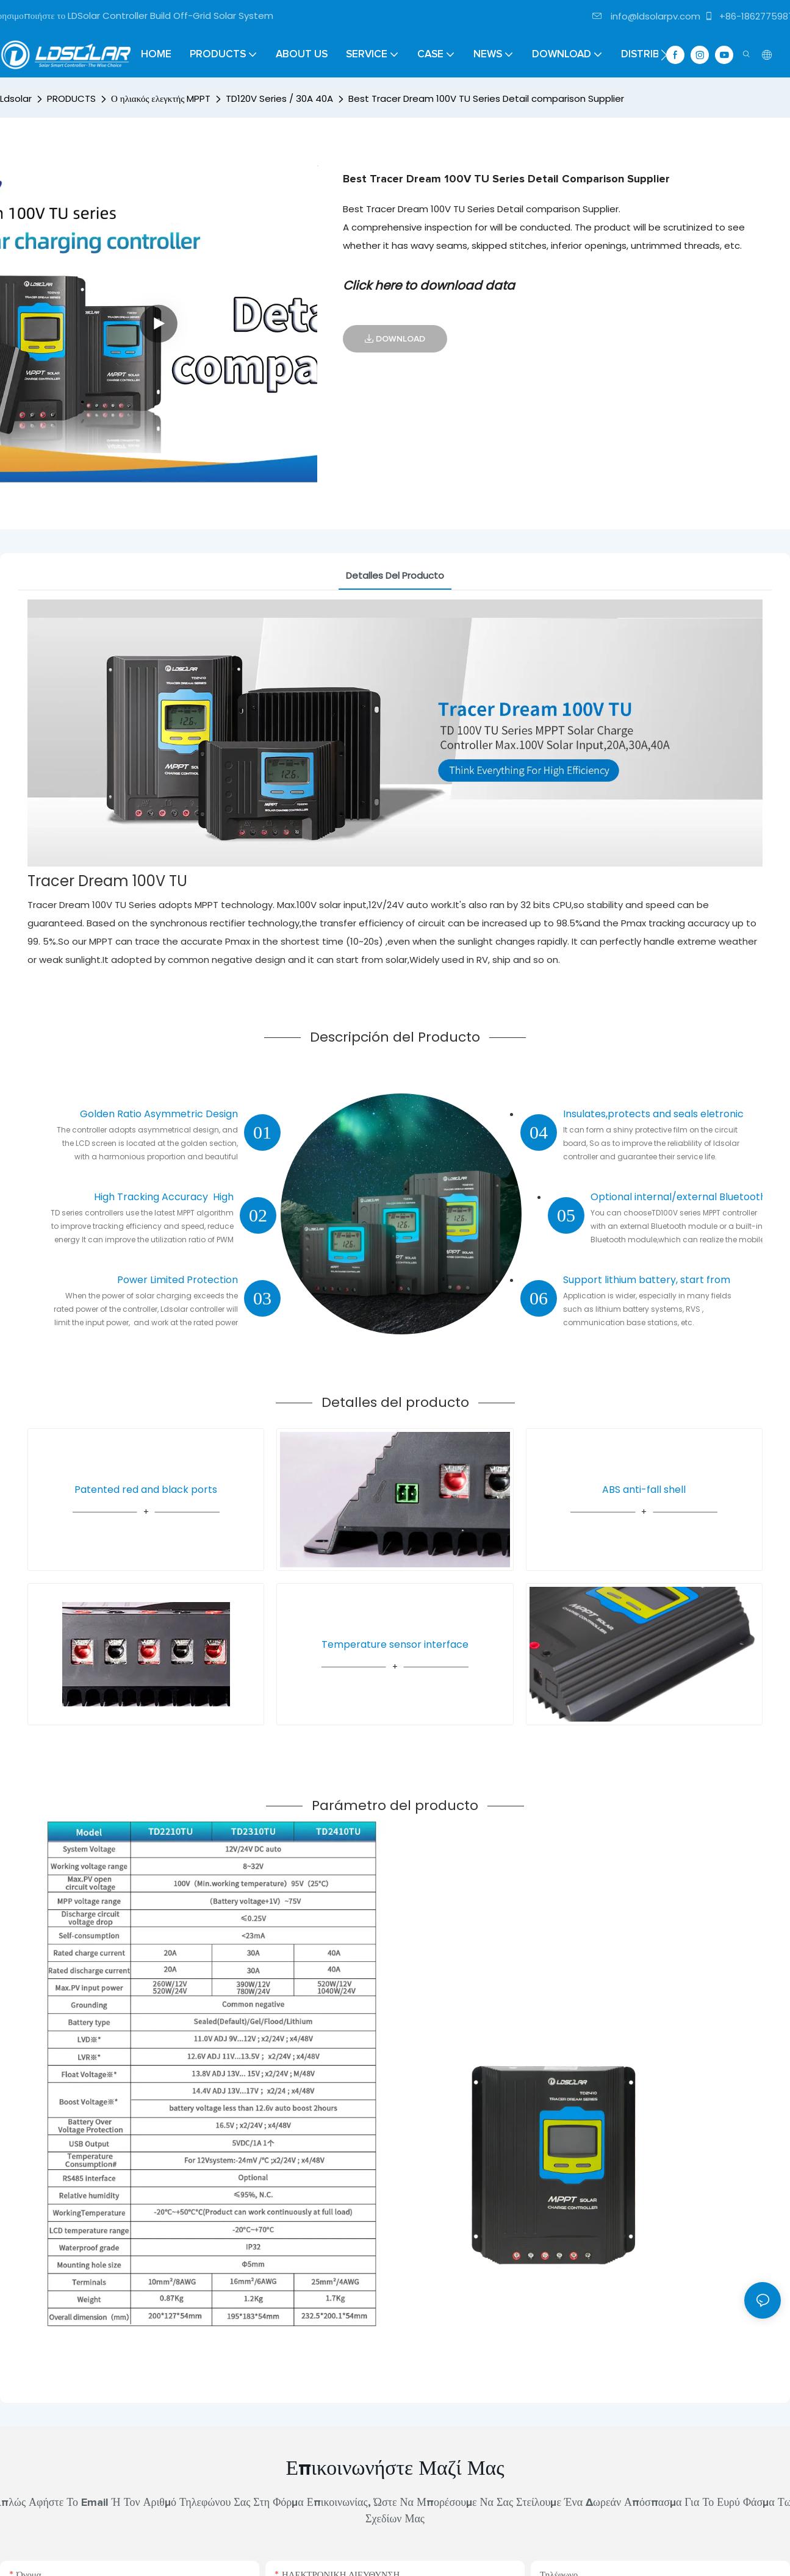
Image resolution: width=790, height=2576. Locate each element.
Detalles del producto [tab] (395, 575)
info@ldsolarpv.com (646, 16)
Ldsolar (16, 98)
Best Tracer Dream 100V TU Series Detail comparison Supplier (486, 98)
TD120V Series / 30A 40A (279, 98)
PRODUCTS (71, 98)
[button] (664, 54)
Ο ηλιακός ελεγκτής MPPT (160, 98)
